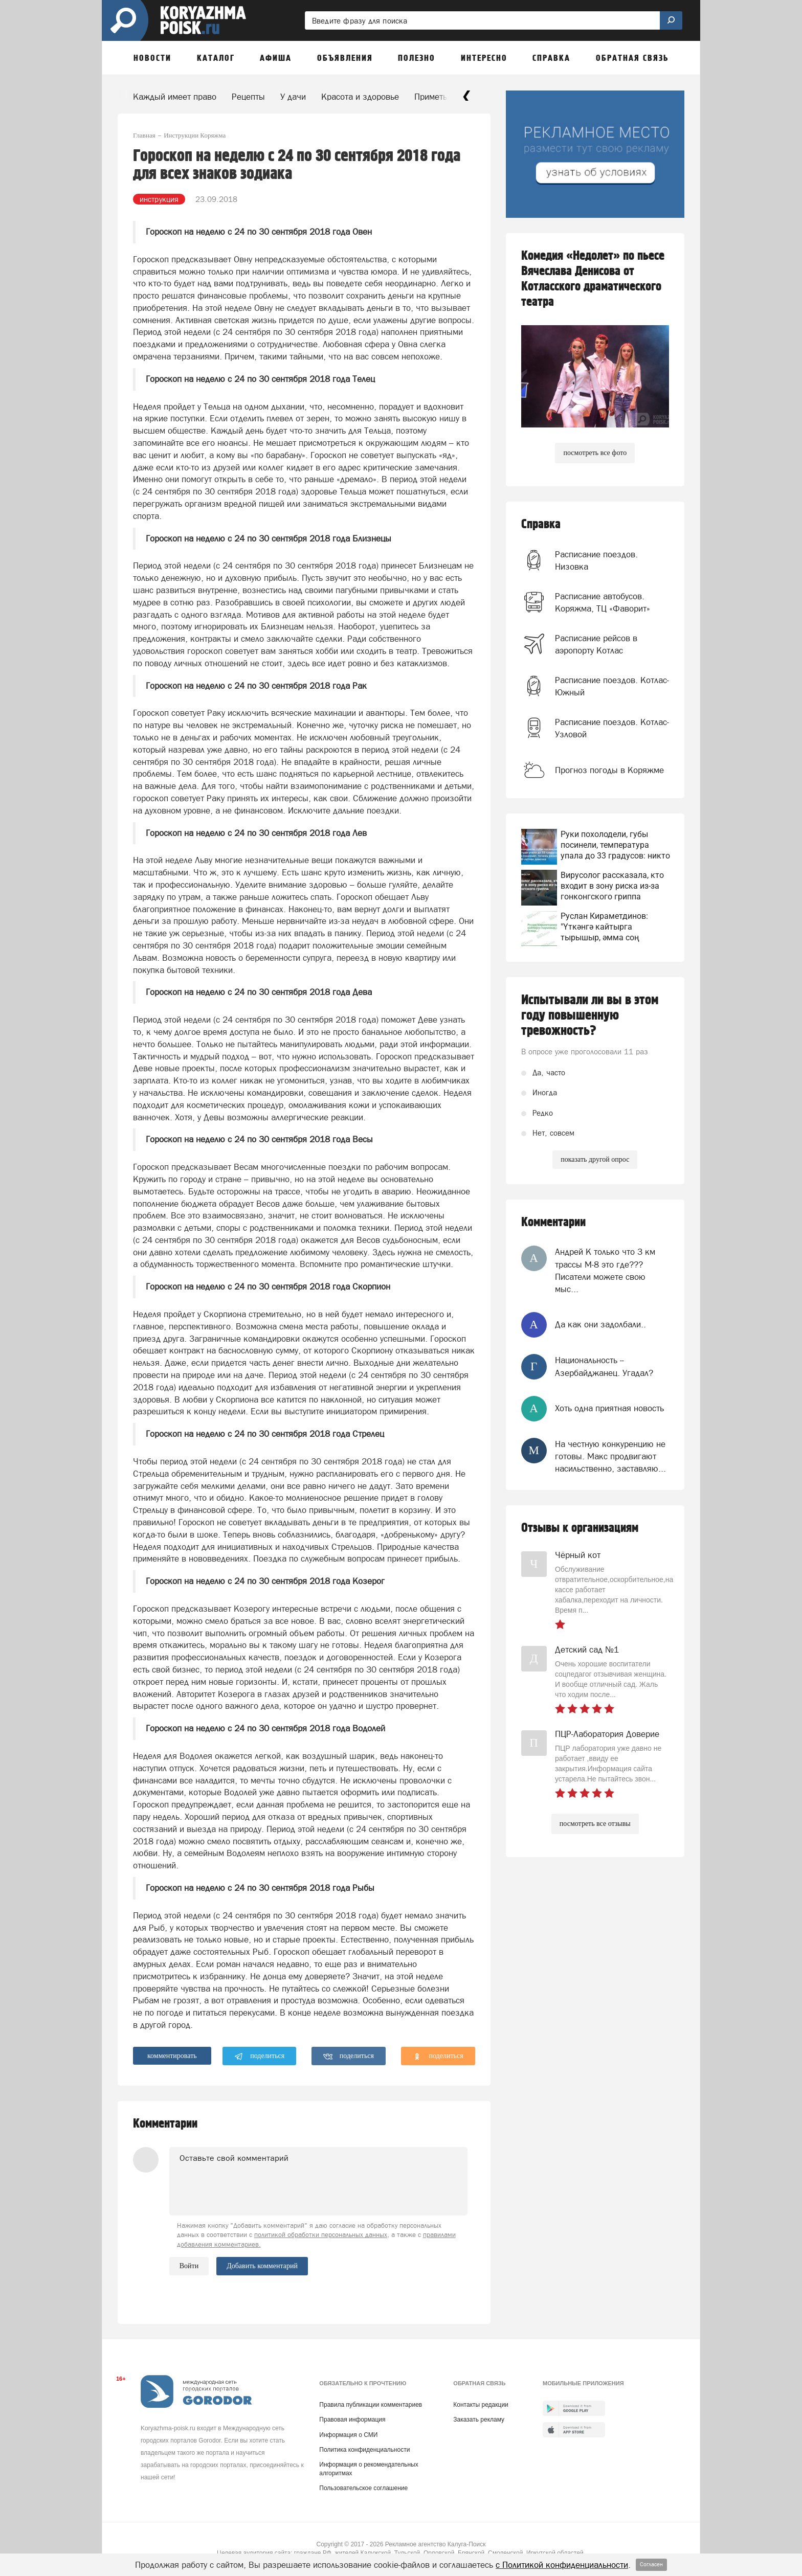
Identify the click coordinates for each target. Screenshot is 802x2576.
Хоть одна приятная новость (609, 1408)
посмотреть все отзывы (595, 1823)
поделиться (259, 2056)
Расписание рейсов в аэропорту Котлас (596, 644)
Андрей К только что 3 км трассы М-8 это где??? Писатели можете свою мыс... (605, 1270)
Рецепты (248, 97)
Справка (541, 524)
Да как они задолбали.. (600, 1324)
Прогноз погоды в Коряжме (609, 770)
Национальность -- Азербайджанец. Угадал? (604, 1366)
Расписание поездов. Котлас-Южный (612, 686)
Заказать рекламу (478, 2419)
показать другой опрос (595, 1159)
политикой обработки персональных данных (320, 2235)
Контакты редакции (480, 2404)
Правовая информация (352, 2419)
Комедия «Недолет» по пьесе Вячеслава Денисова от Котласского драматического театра (592, 278)
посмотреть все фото (595, 453)
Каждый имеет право (174, 97)
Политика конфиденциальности (364, 2449)
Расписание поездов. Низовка (596, 560)
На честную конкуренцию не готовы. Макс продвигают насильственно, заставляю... (610, 1456)
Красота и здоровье (360, 97)
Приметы (431, 97)
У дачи (293, 97)
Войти (189, 2266)
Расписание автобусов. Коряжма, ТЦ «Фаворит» (602, 602)
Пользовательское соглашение (363, 2488)
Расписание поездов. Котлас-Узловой (612, 728)
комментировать (172, 2056)
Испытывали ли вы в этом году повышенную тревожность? (589, 1015)
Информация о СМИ (348, 2434)
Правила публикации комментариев (370, 2404)
